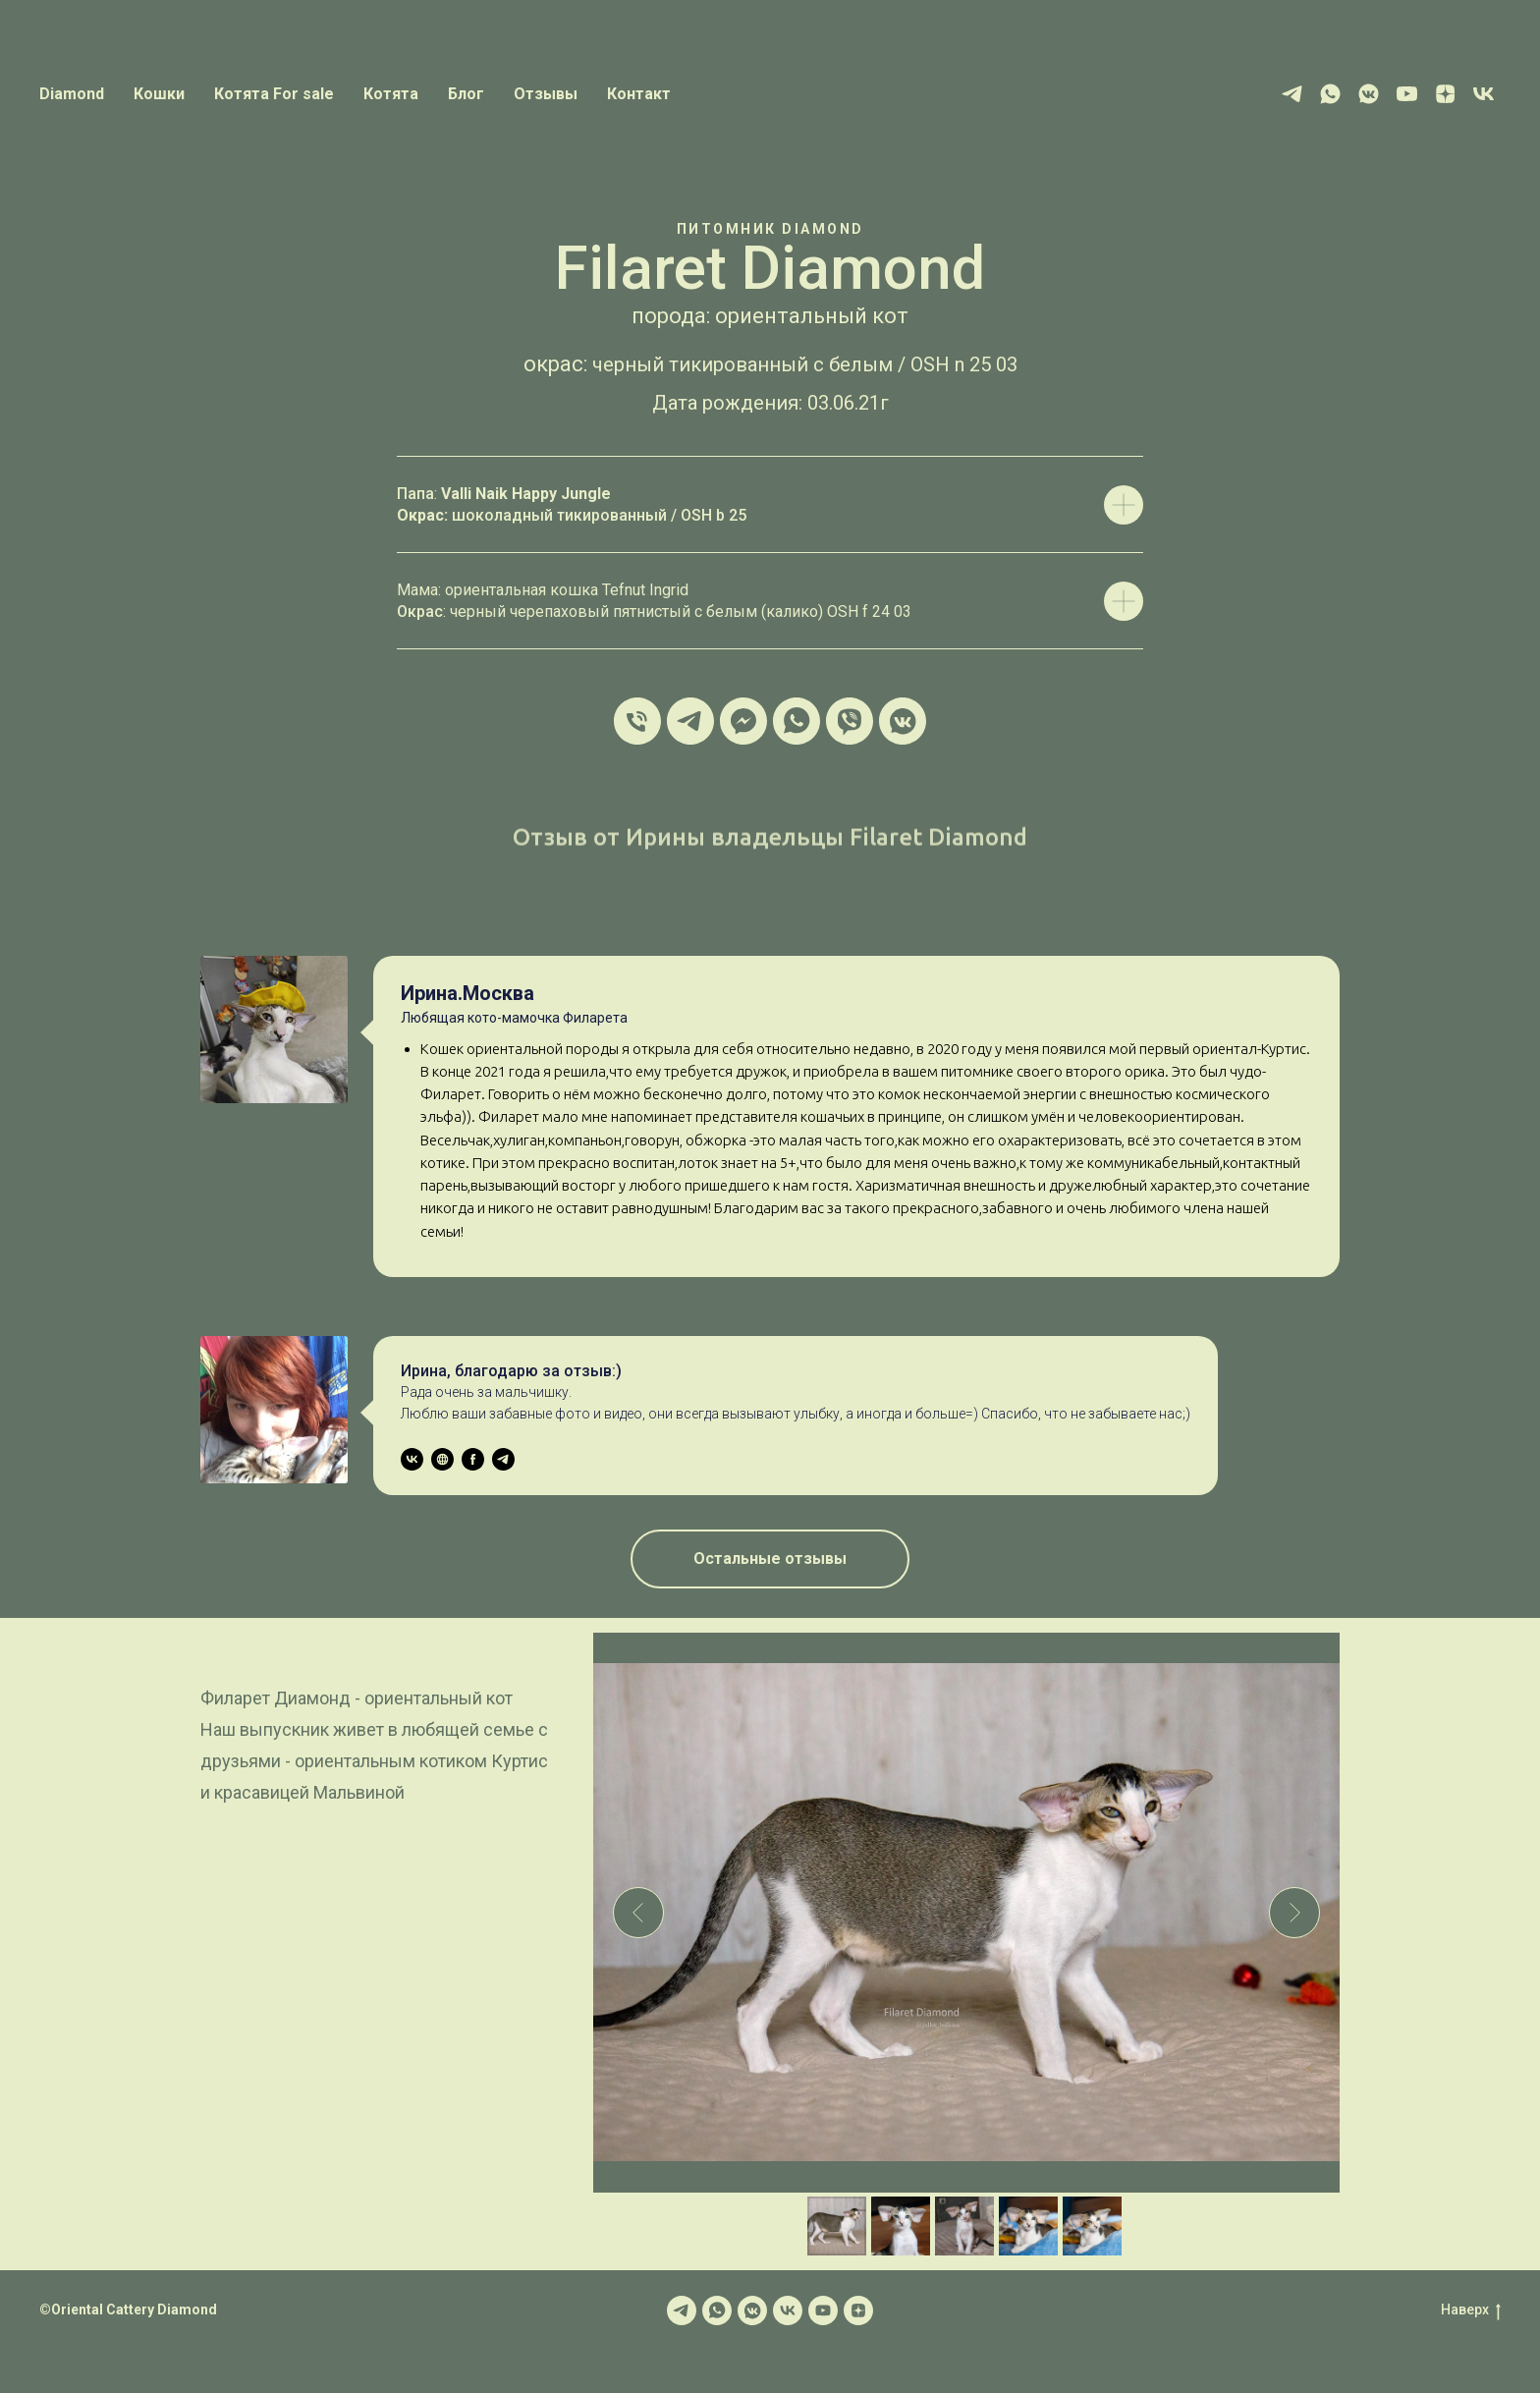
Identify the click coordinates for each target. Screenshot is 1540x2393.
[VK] (1483, 94)
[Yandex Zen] (1445, 94)
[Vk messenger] (1368, 94)
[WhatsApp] (1330, 94)
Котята (390, 93)
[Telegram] (1292, 94)
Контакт (639, 93)
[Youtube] (1407, 94)
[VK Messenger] (752, 2310)
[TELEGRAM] (690, 721)
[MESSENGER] (743, 721)
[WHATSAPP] (796, 721)
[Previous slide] (638, 1912)
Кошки (159, 93)
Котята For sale (274, 93)
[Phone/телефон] (637, 721)
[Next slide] (1294, 1912)
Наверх (1471, 2310)
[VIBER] (849, 721)
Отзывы (546, 93)
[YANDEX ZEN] (858, 2310)
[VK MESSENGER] (902, 721)
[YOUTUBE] (823, 2310)
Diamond (71, 93)
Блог (466, 93)
